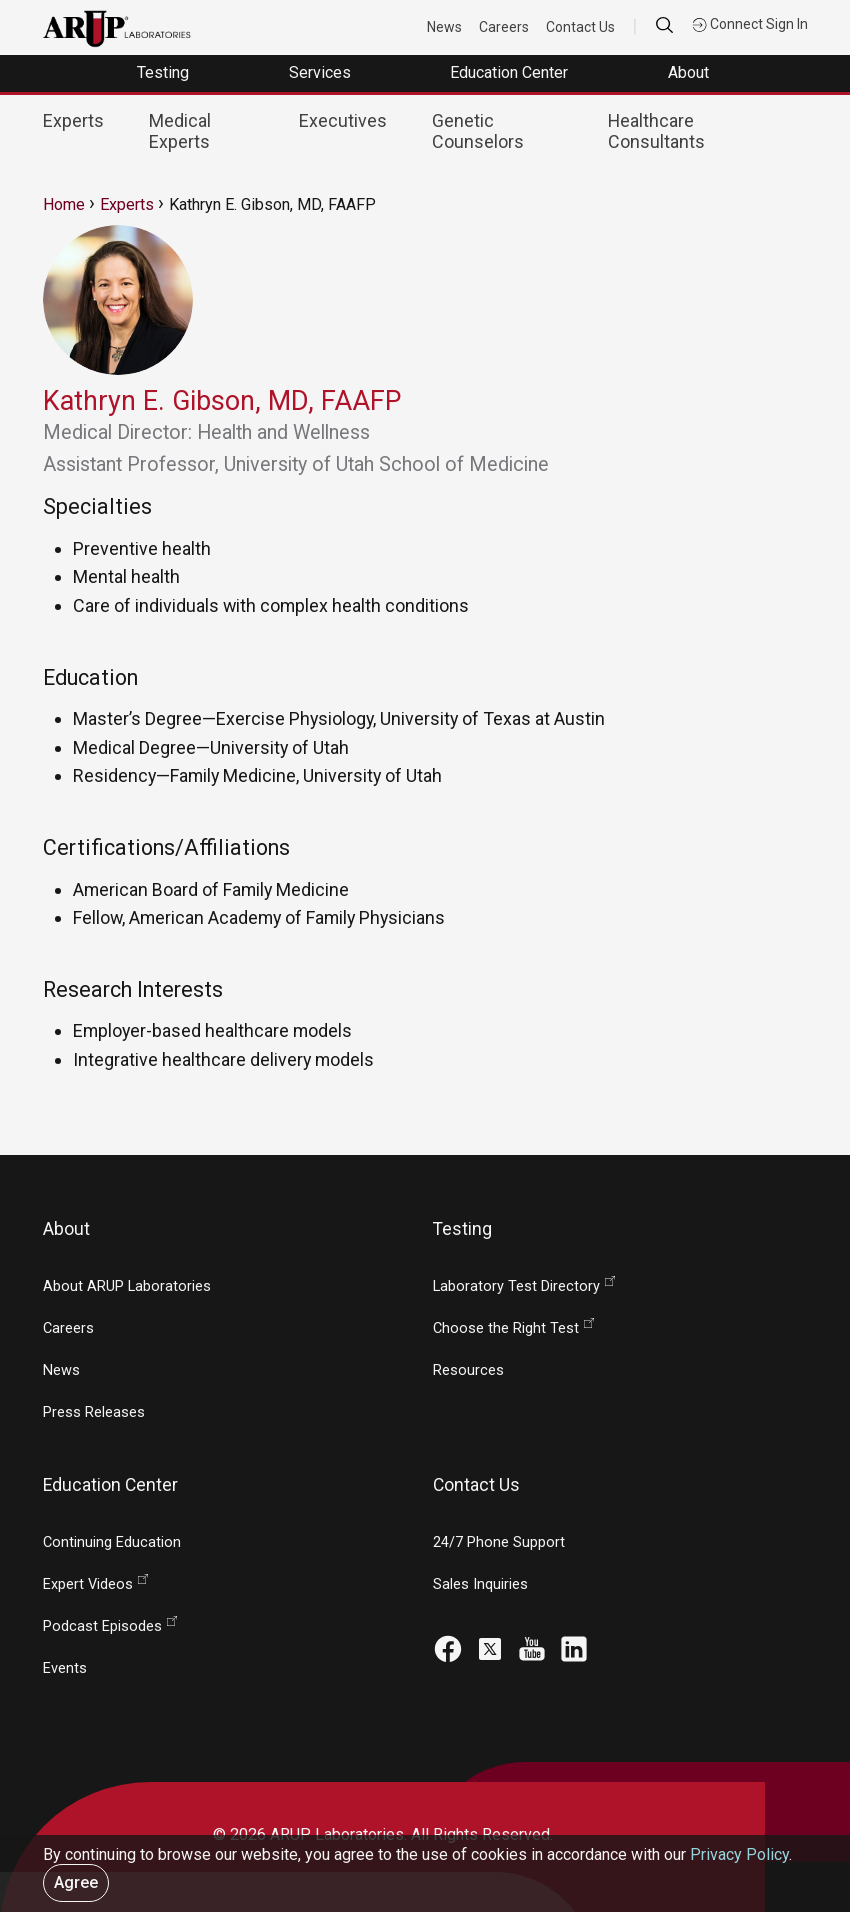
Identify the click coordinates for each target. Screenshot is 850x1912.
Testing (165, 72)
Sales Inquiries (480, 1584)
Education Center (511, 72)
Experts (73, 120)
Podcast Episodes (102, 1626)
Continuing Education (112, 1542)
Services (322, 72)
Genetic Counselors (478, 131)
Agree (76, 1882)
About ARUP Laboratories (127, 1286)
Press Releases (94, 1412)
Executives (343, 120)
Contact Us (581, 27)
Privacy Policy (739, 1854)
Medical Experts (180, 131)
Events (65, 1668)
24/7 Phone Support (499, 1542)
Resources (468, 1370)
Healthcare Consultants (656, 131)
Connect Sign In (750, 24)
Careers (505, 27)
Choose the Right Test (506, 1328)
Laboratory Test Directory (516, 1286)
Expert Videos (88, 1584)
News (445, 27)
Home (64, 204)
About (690, 72)
